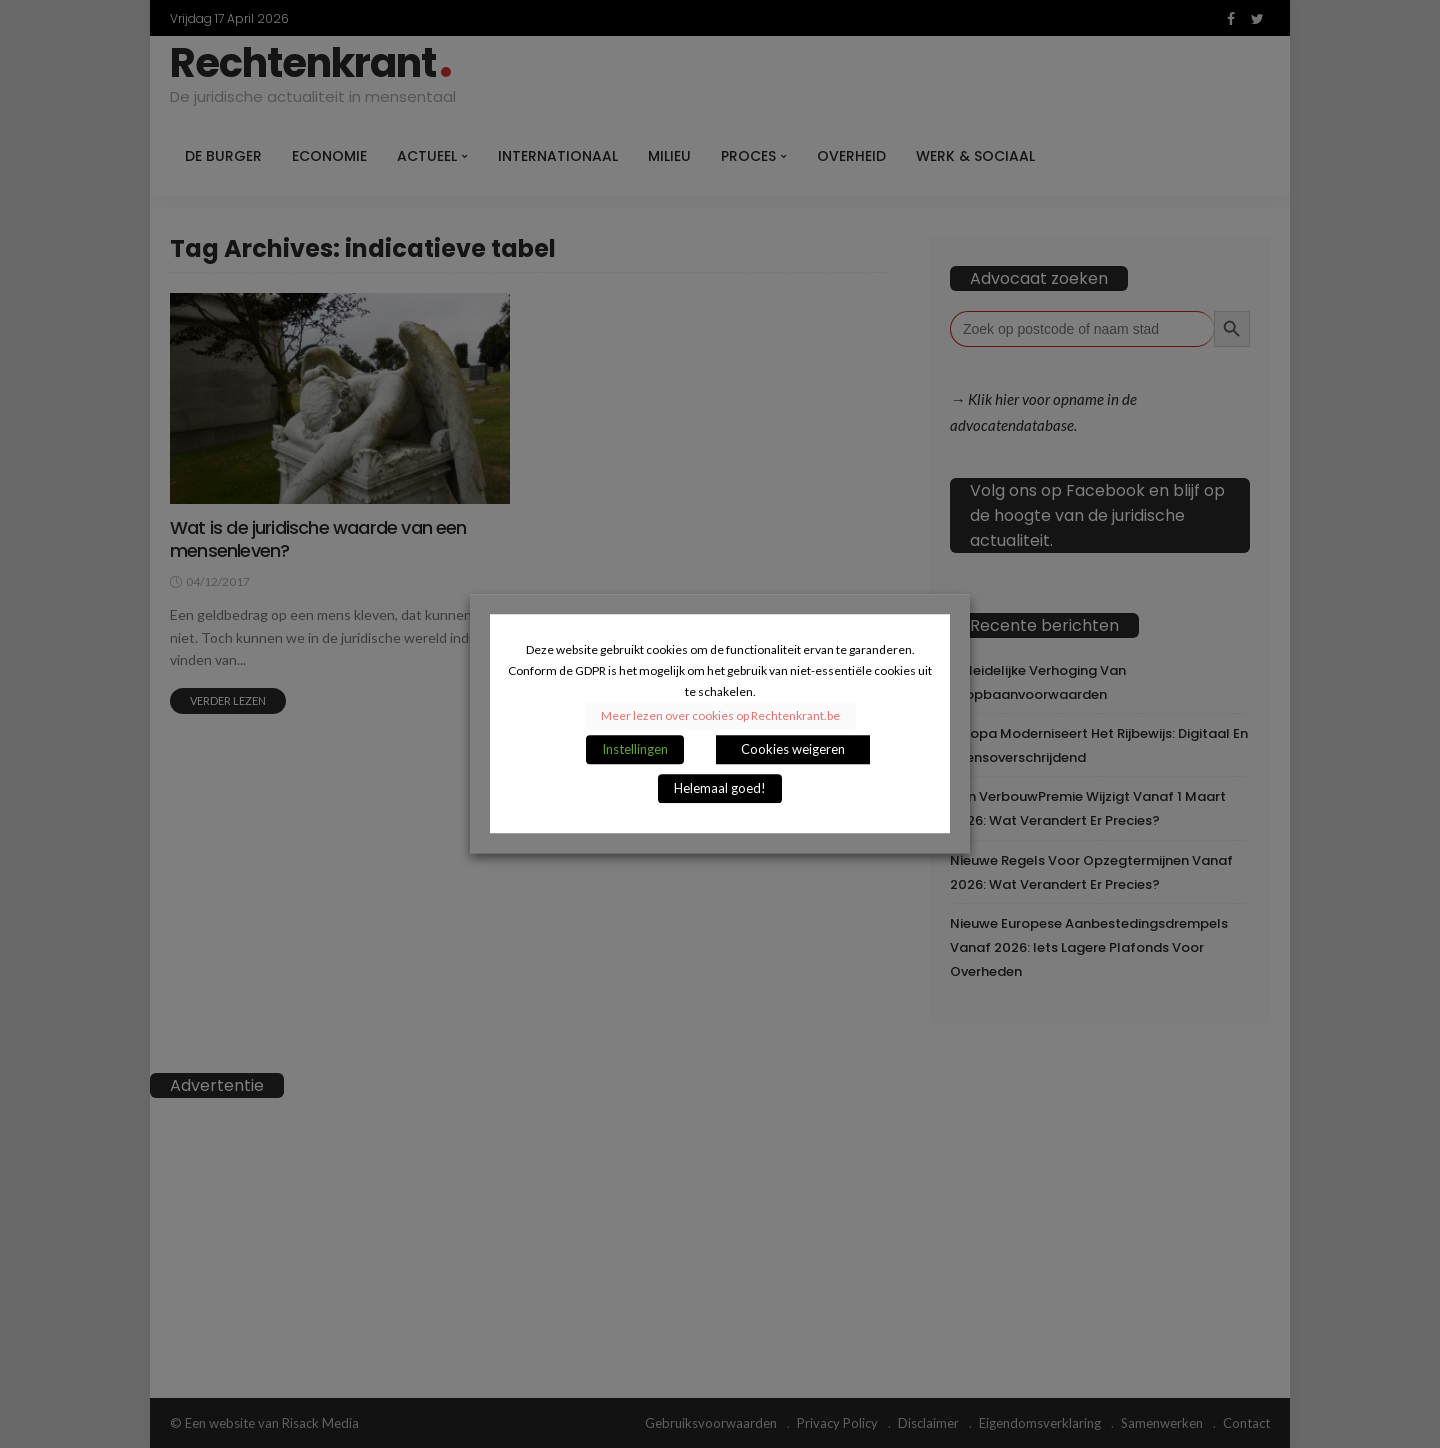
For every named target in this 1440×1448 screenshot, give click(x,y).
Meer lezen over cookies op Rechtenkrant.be (720, 716)
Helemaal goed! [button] (720, 789)
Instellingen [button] (635, 750)
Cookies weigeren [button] (793, 750)
